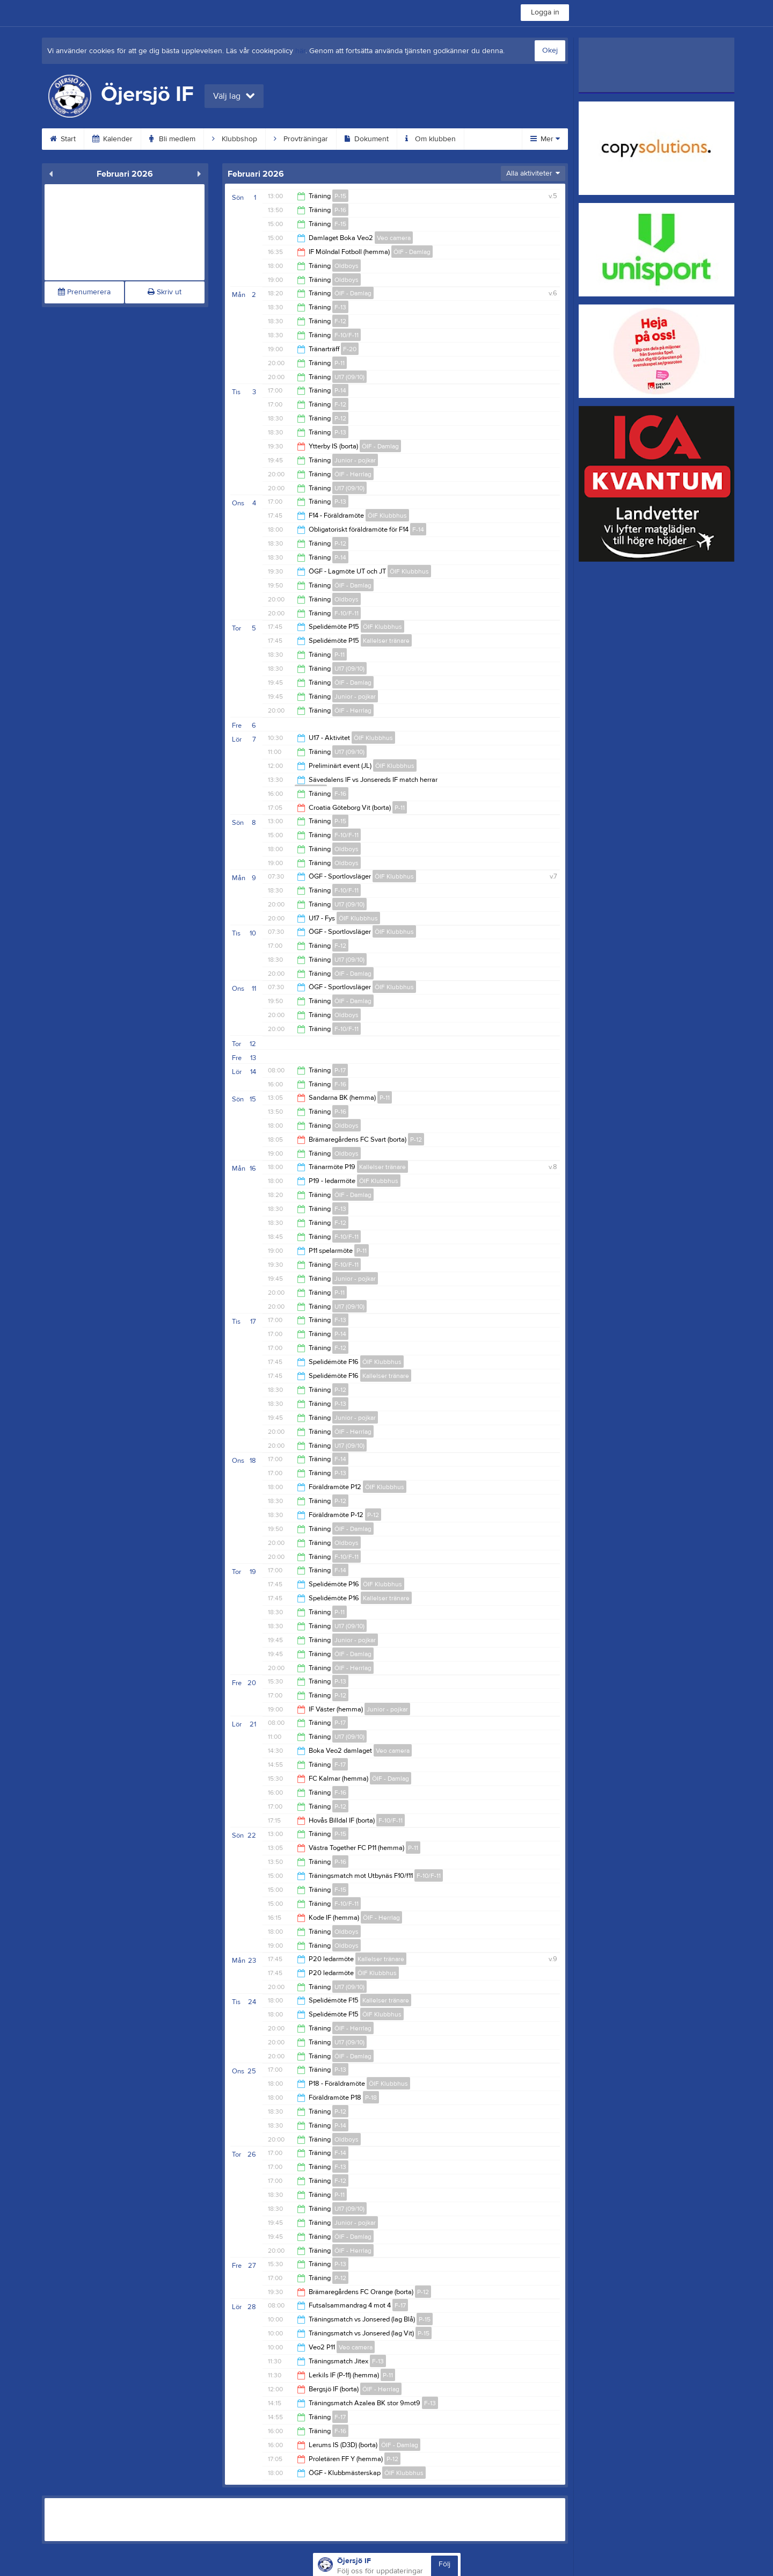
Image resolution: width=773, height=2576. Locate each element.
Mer (545, 139)
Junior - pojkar (355, 460)
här (300, 51)
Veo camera (394, 238)
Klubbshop (234, 139)
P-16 (340, 210)
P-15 (340, 196)
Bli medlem (172, 139)
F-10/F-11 (346, 335)
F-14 (418, 529)
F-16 (340, 793)
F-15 (340, 224)
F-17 (340, 1764)
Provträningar (301, 139)
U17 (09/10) (349, 377)
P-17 (340, 1070)
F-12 (340, 321)
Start (63, 139)
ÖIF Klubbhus (387, 515)
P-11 (339, 363)
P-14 (340, 390)
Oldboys (346, 266)
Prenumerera (84, 292)
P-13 (340, 432)
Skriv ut (164, 292)
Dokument (367, 139)
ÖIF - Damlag (412, 252)
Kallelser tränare (386, 640)
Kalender (112, 139)
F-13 (340, 307)
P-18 (371, 2097)
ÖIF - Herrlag (352, 474)
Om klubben (430, 139)
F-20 (349, 349)
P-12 (340, 418)
